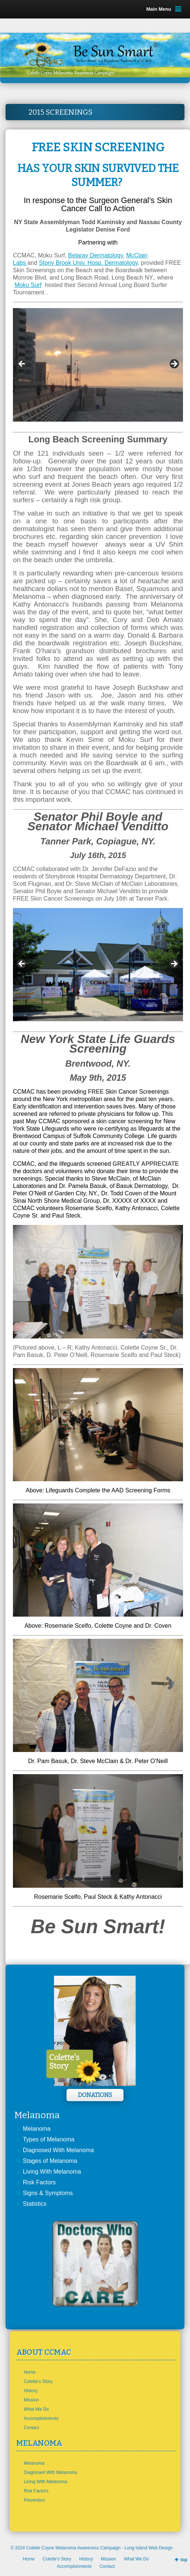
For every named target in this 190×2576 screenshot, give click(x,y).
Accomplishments (41, 2418)
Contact (31, 2427)
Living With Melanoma (52, 2171)
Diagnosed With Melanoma (58, 2150)
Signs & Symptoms (48, 2193)
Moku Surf (27, 285)
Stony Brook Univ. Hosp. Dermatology (88, 263)
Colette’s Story (38, 2381)
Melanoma (37, 2129)
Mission (31, 2400)
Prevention (34, 2500)
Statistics (35, 2204)
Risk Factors (39, 2182)
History (30, 2390)
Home (29, 2372)
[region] (98, 366)
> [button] (173, 364)
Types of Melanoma (49, 2139)
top (183, 2559)
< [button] (22, 364)
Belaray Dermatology (95, 255)
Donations (95, 2095)
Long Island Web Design (149, 2547)
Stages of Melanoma (50, 2161)
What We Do (36, 2409)
